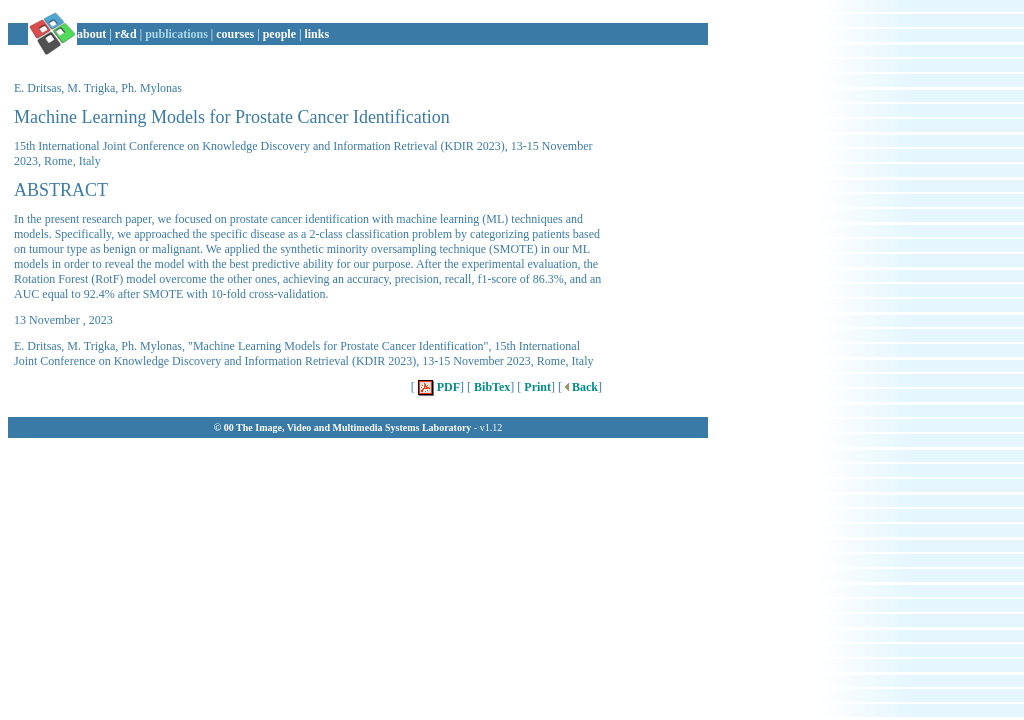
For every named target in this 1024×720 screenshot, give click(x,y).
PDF (437, 387)
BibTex (490, 387)
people (279, 34)
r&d (126, 34)
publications (176, 34)
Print (536, 387)
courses (235, 34)
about (91, 34)
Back (580, 387)
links (316, 34)
